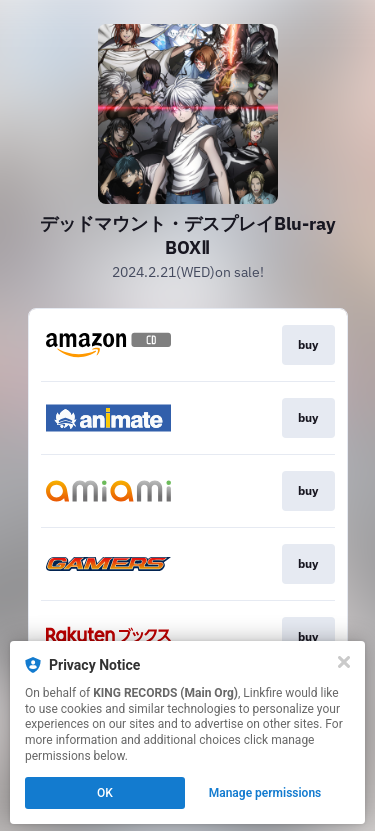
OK (105, 793)
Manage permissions (265, 793)
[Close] (344, 662)
